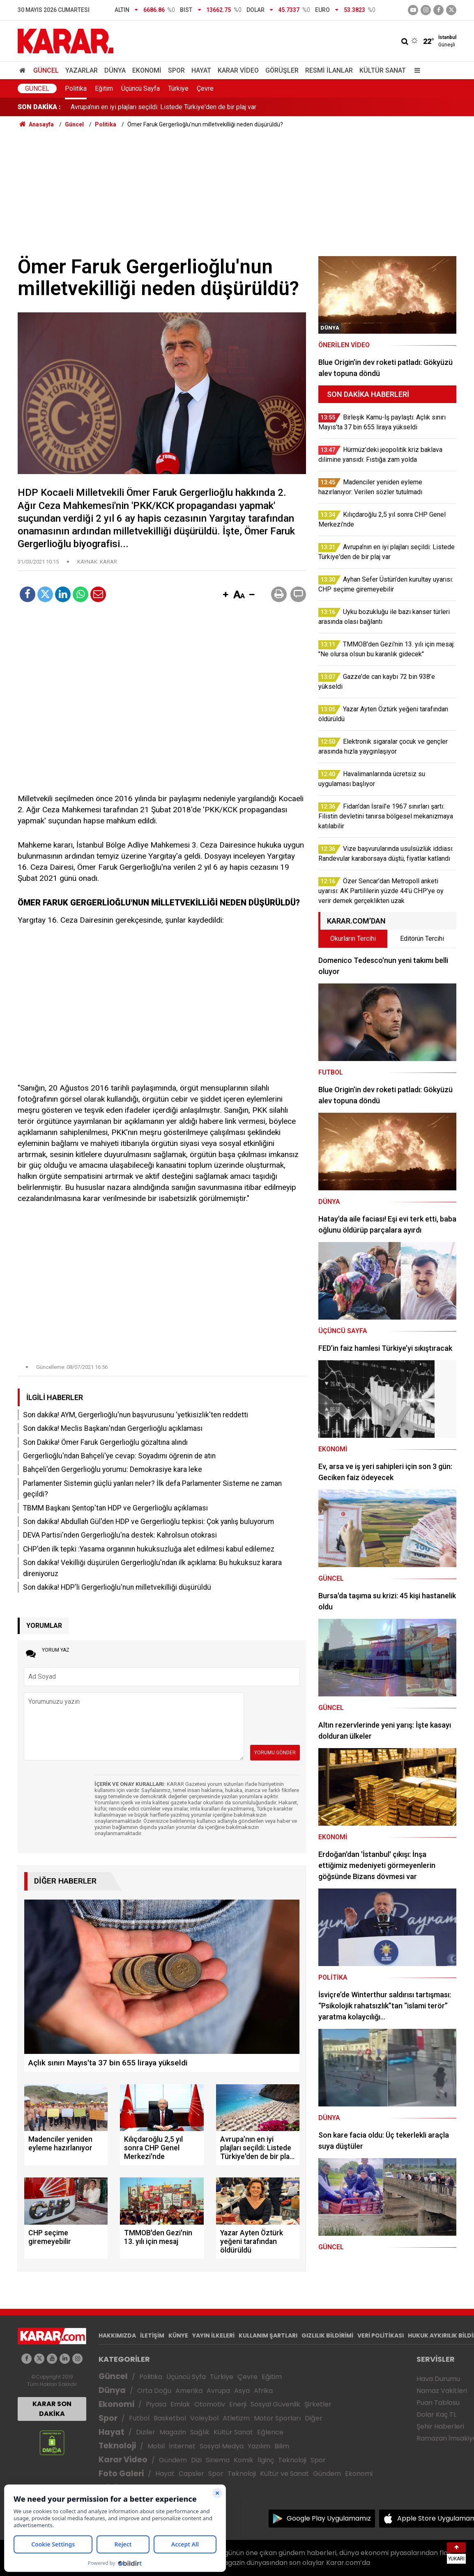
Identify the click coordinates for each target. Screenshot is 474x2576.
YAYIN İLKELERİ (213, 2335)
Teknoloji (117, 2445)
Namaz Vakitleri (441, 2390)
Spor (176, 70)
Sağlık (199, 2432)
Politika (76, 88)
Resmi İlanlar (329, 70)
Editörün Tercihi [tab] (422, 938)
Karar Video (238, 70)
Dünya (115, 70)
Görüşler (282, 70)
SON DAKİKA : (39, 107)
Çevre (205, 88)
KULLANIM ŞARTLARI (268, 2335)
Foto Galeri (121, 2473)
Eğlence (270, 2432)
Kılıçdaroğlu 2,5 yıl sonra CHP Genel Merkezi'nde (141, 107)
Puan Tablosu (438, 2402)
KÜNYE (178, 2335)
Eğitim (104, 88)
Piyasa (156, 2404)
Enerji (237, 2404)
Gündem (173, 2460)
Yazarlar (81, 70)
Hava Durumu (438, 2378)
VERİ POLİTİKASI (380, 2335)
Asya (242, 2390)
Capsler (191, 2473)
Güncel (46, 70)
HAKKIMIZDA (117, 2335)
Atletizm (236, 2418)
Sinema (218, 2460)
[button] (225, 595)
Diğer (313, 2418)
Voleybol (204, 2418)
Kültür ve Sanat (284, 2473)
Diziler (145, 2432)
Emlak (180, 2404)
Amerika (188, 2390)
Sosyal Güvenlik (275, 2404)
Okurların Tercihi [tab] (353, 938)
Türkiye (178, 88)
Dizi (196, 2460)
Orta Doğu (154, 2390)
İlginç (266, 2460)
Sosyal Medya (222, 2446)
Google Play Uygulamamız (329, 2518)
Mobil (156, 2446)
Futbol (139, 2418)
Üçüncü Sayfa (140, 88)
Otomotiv (209, 2404)
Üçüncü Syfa (186, 2376)
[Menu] (415, 70)
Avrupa (218, 2390)
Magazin (172, 2432)
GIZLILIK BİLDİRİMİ (327, 2335)
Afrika (263, 2390)
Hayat (201, 70)
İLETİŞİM (152, 2335)
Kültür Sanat (382, 70)
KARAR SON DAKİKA (51, 2408)
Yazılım (259, 2446)
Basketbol (170, 2418)
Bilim (281, 2446)
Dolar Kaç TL (436, 2414)
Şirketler (317, 2404)
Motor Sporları (277, 2418)
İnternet (182, 2446)
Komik (243, 2460)
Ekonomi (146, 70)
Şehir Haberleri (440, 2426)
